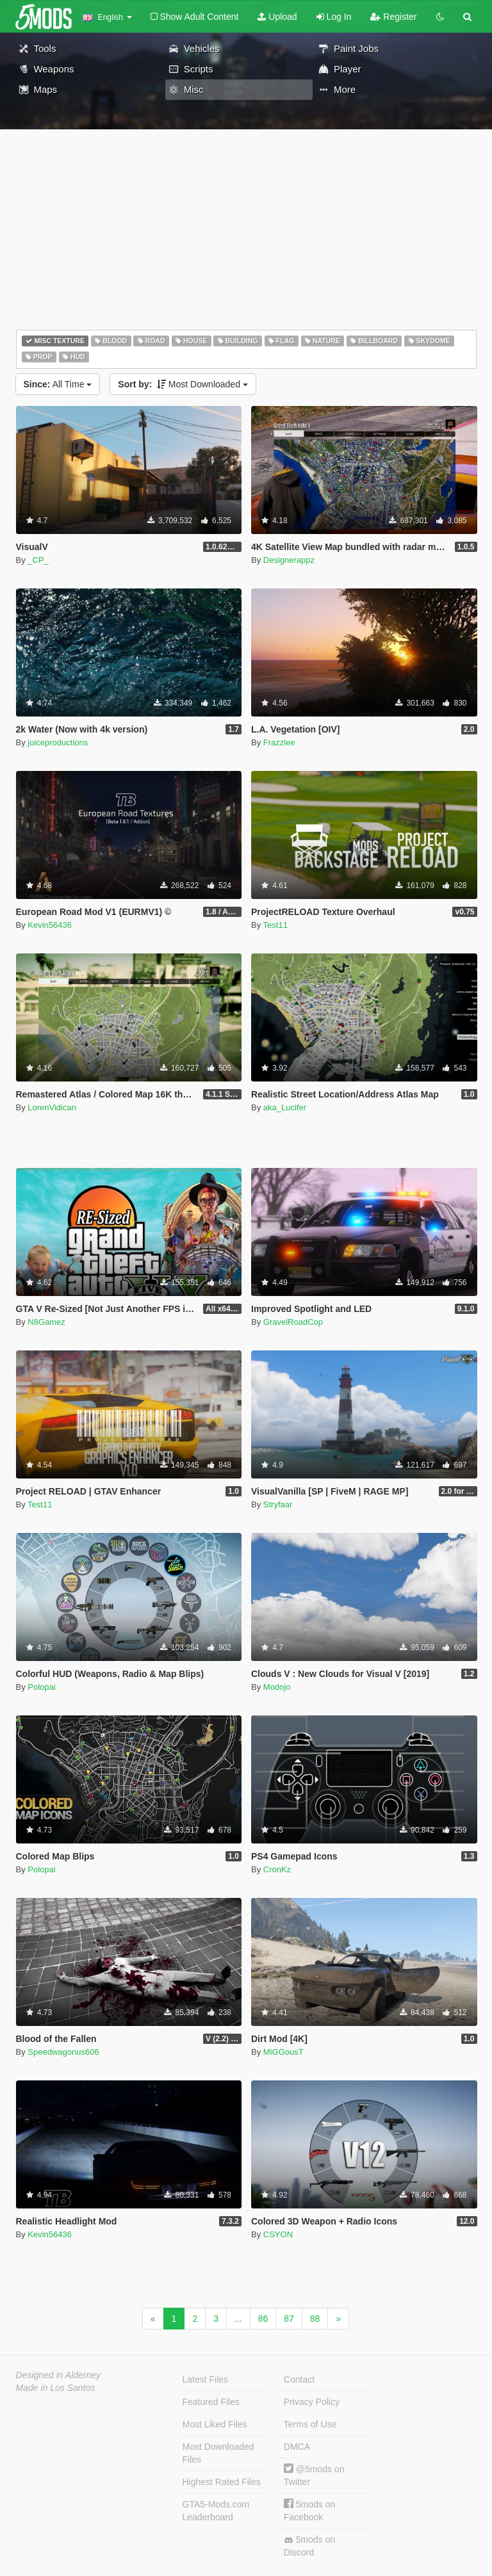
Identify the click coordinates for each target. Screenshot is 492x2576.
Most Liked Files (215, 2424)
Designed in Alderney (58, 2375)
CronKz (277, 1869)
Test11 (275, 925)
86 (263, 2318)
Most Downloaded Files (218, 2453)
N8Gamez (46, 1322)
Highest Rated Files (222, 2482)
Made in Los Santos (55, 2388)
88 (315, 2318)
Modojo (277, 1687)
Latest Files (206, 2379)
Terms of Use (310, 2424)
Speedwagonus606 (63, 2052)
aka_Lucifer (284, 1107)
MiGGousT (283, 2052)
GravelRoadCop (293, 1322)
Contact (299, 2379)
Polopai (41, 1687)
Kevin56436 (50, 925)
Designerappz (289, 560)
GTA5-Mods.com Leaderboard (216, 2510)
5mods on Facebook (309, 2510)
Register (393, 17)
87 (289, 2318)
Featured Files (211, 2402)
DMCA (297, 2447)
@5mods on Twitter (314, 2475)
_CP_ (38, 560)
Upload (277, 17)
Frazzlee (279, 742)
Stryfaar (278, 1504)
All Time (58, 384)
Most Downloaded (183, 384)
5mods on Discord (309, 2545)
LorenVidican (52, 1107)
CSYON (278, 2234)
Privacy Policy (312, 2402)
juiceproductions (58, 742)
